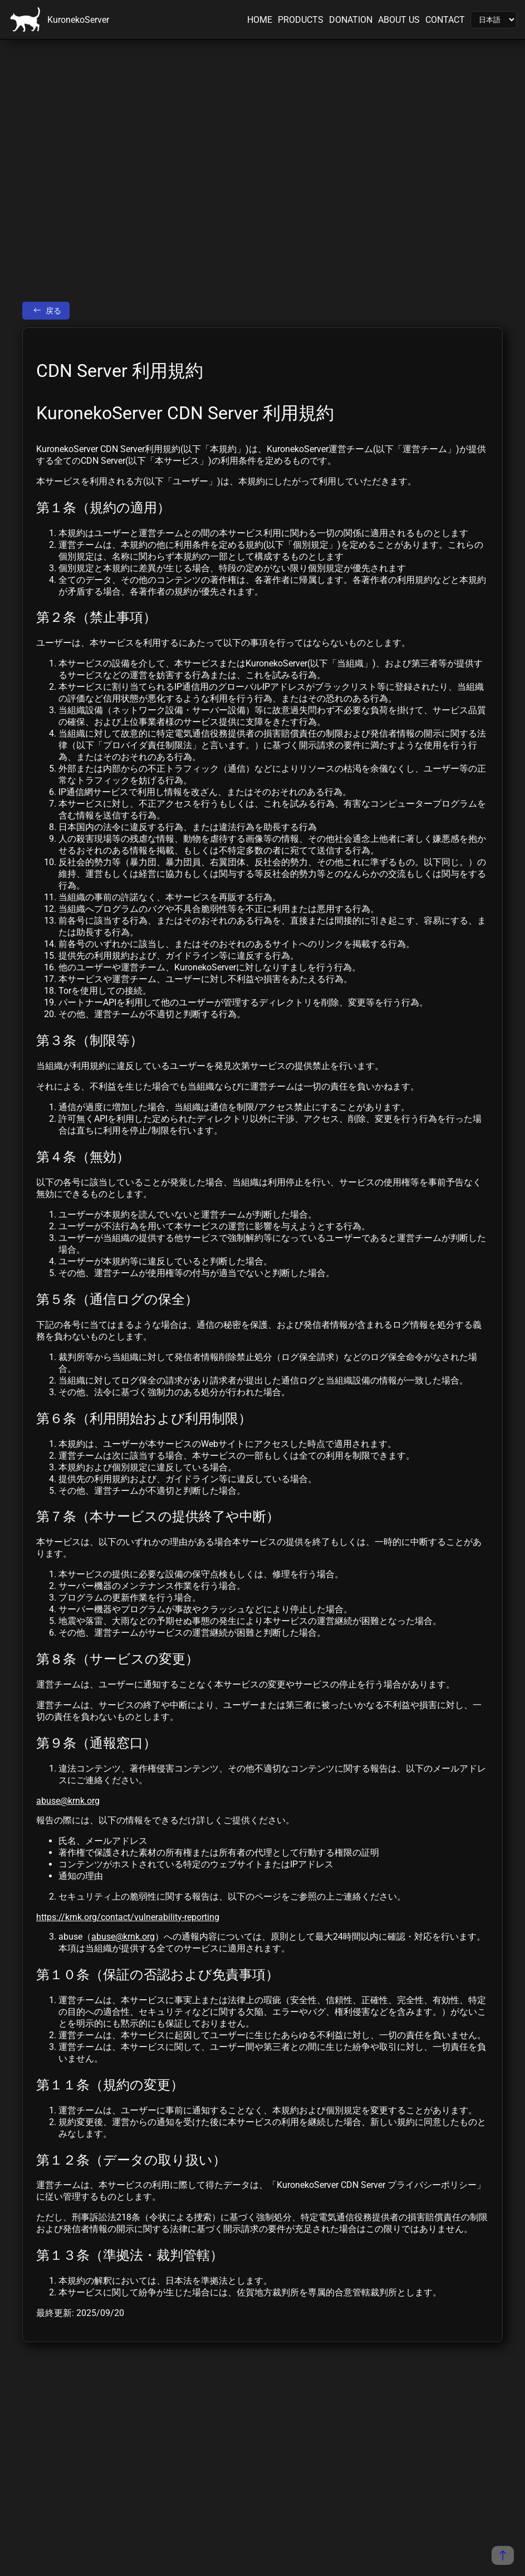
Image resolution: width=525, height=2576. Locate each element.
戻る (47, 310)
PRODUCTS (300, 19)
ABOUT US (399, 19)
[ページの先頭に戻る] (502, 2555)
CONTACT (445, 19)
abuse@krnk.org (68, 1800)
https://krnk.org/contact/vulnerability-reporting (127, 1917)
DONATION (350, 19)
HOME (259, 19)
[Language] (493, 19)
